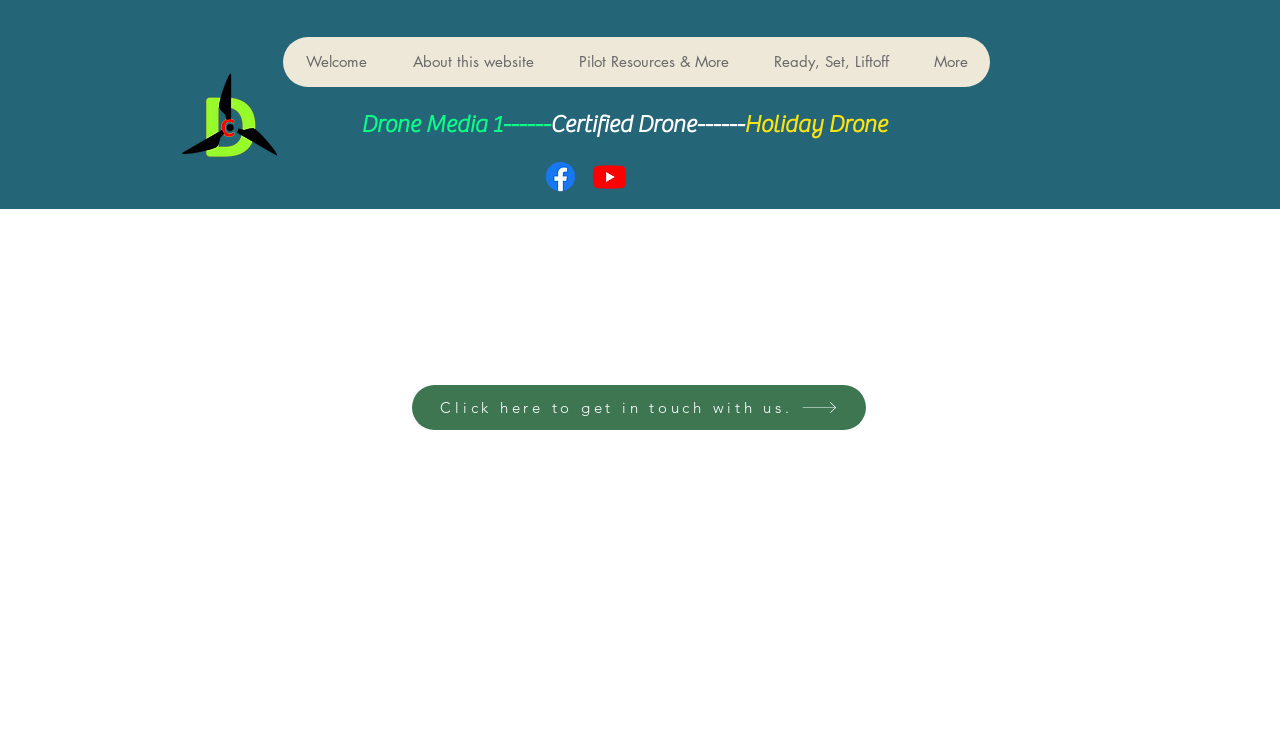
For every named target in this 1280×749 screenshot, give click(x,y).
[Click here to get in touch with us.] (639, 407)
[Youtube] (609, 176)
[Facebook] (560, 176)
